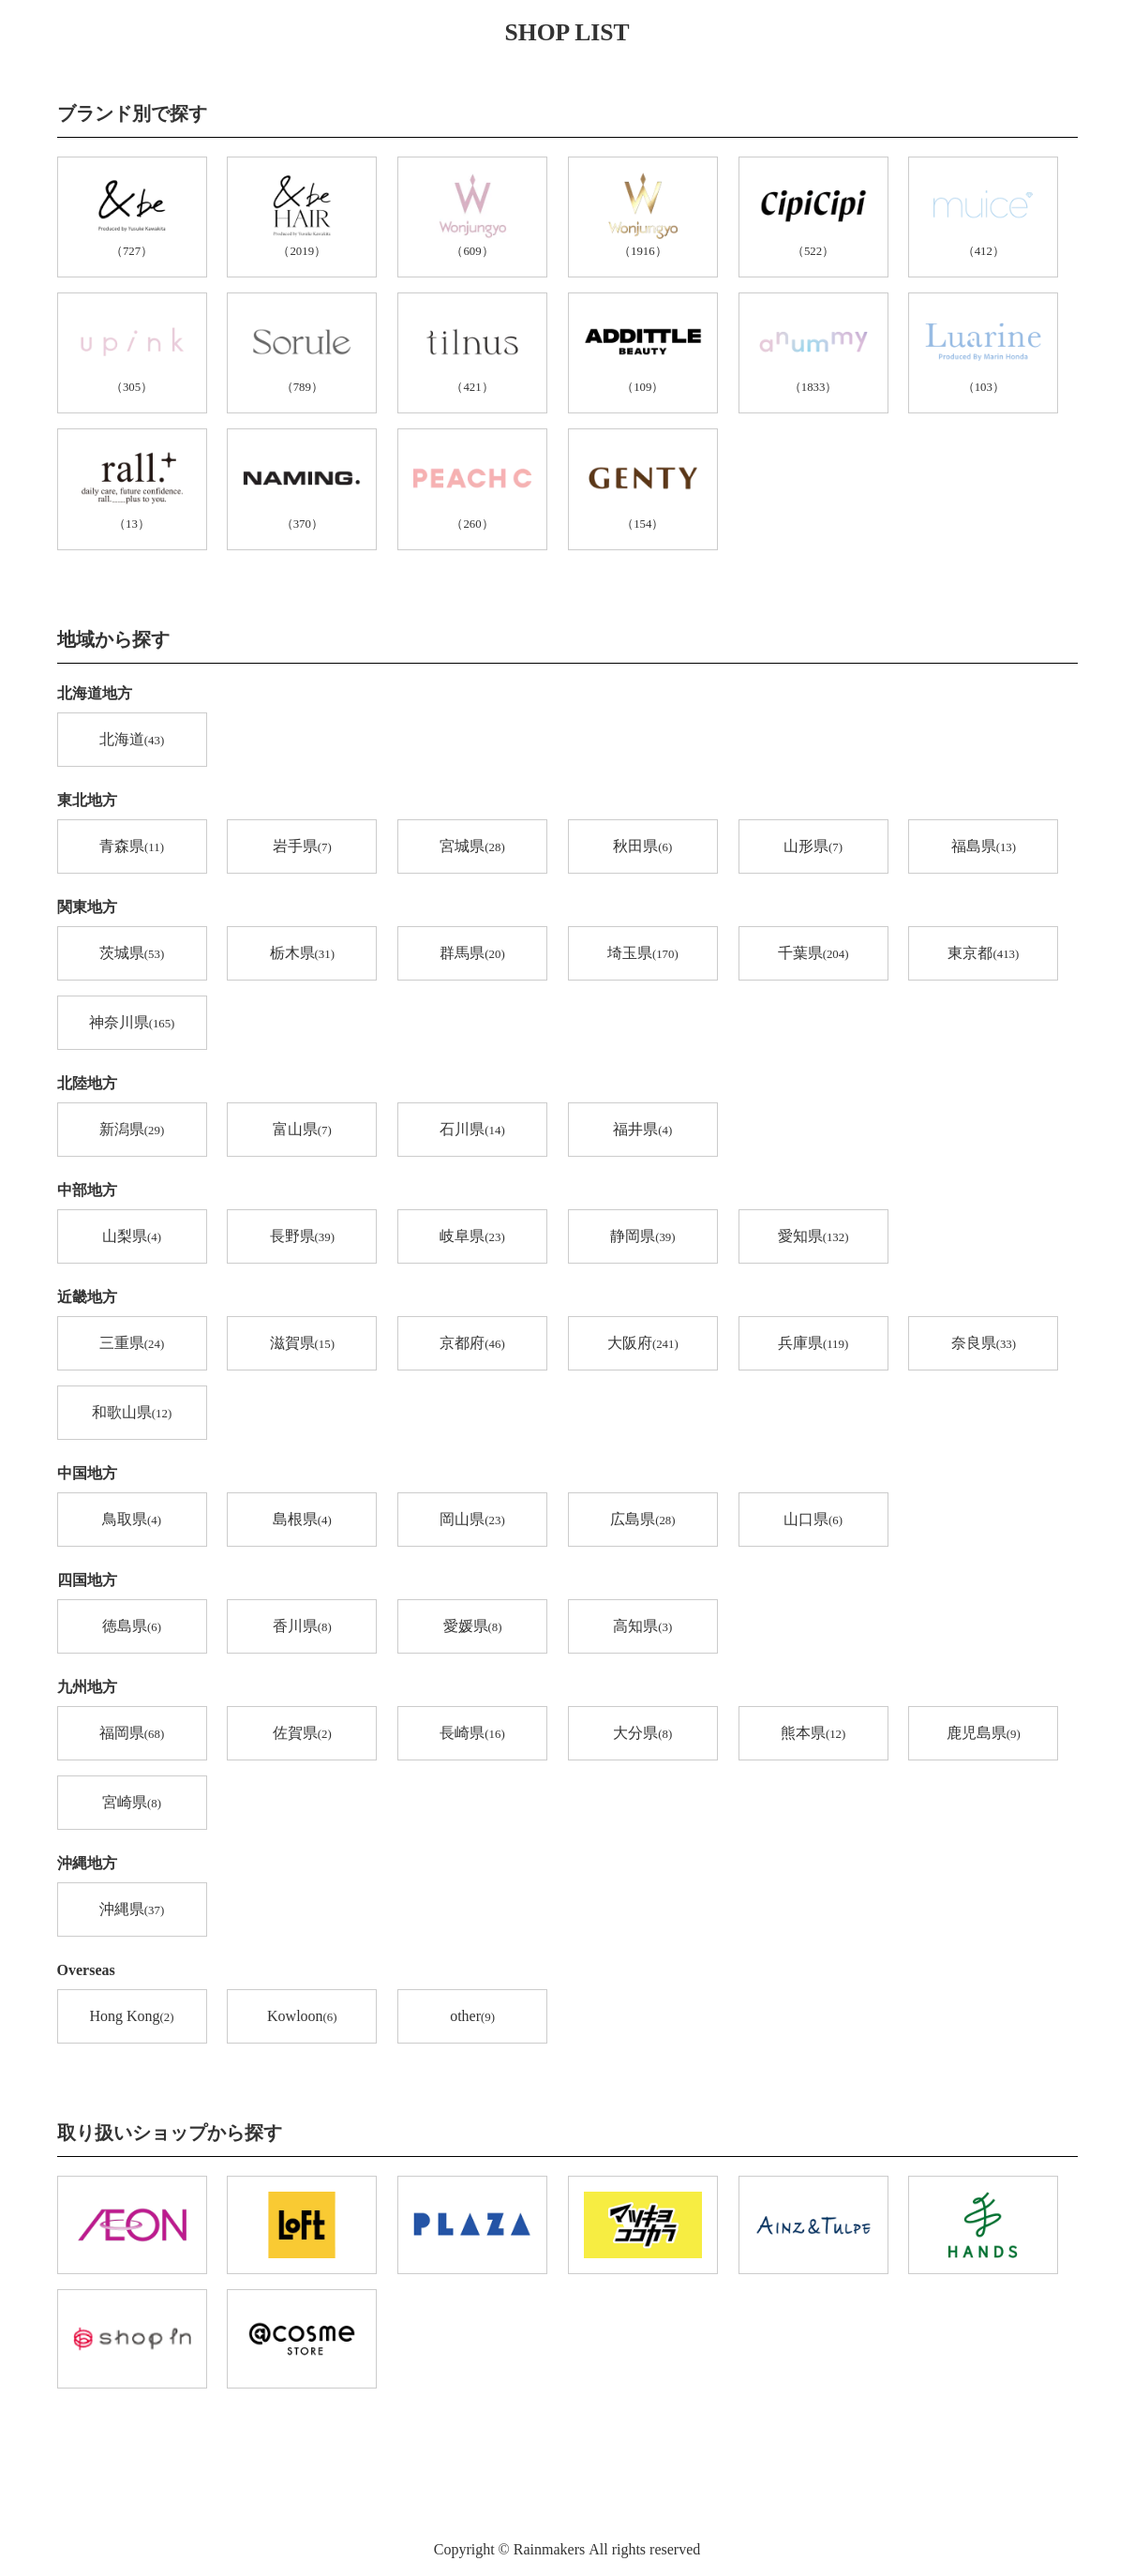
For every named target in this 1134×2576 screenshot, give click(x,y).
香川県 (302, 1627)
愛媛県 (472, 1627)
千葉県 (813, 954)
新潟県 (131, 1130)
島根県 (302, 1520)
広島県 (642, 1520)
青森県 (131, 847)
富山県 (302, 1130)
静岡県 (642, 1237)
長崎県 (472, 1734)
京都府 (472, 1344)
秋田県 (642, 847)
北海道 (131, 740)
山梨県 (131, 1237)
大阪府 (643, 1344)
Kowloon (301, 2017)
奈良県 (983, 1344)
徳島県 (131, 1627)
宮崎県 (131, 1803)
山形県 (813, 847)
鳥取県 (131, 1520)
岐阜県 (472, 1237)
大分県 (642, 1734)
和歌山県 (132, 1413)
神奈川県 (132, 1023)
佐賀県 (302, 1734)
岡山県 (472, 1520)
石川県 (472, 1130)
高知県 (642, 1627)
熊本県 (813, 1734)
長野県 (302, 1237)
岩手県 (302, 847)
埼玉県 (643, 954)
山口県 (813, 1520)
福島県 (983, 847)
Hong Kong (131, 2017)
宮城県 (472, 847)
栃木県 (302, 954)
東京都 (983, 954)
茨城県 (131, 954)
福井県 (642, 1130)
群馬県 (472, 954)
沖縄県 (131, 1910)
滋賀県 (302, 1344)
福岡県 (131, 1734)
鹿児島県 (984, 1734)
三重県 (131, 1344)
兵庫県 (813, 1344)
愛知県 (813, 1237)
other (472, 2017)
